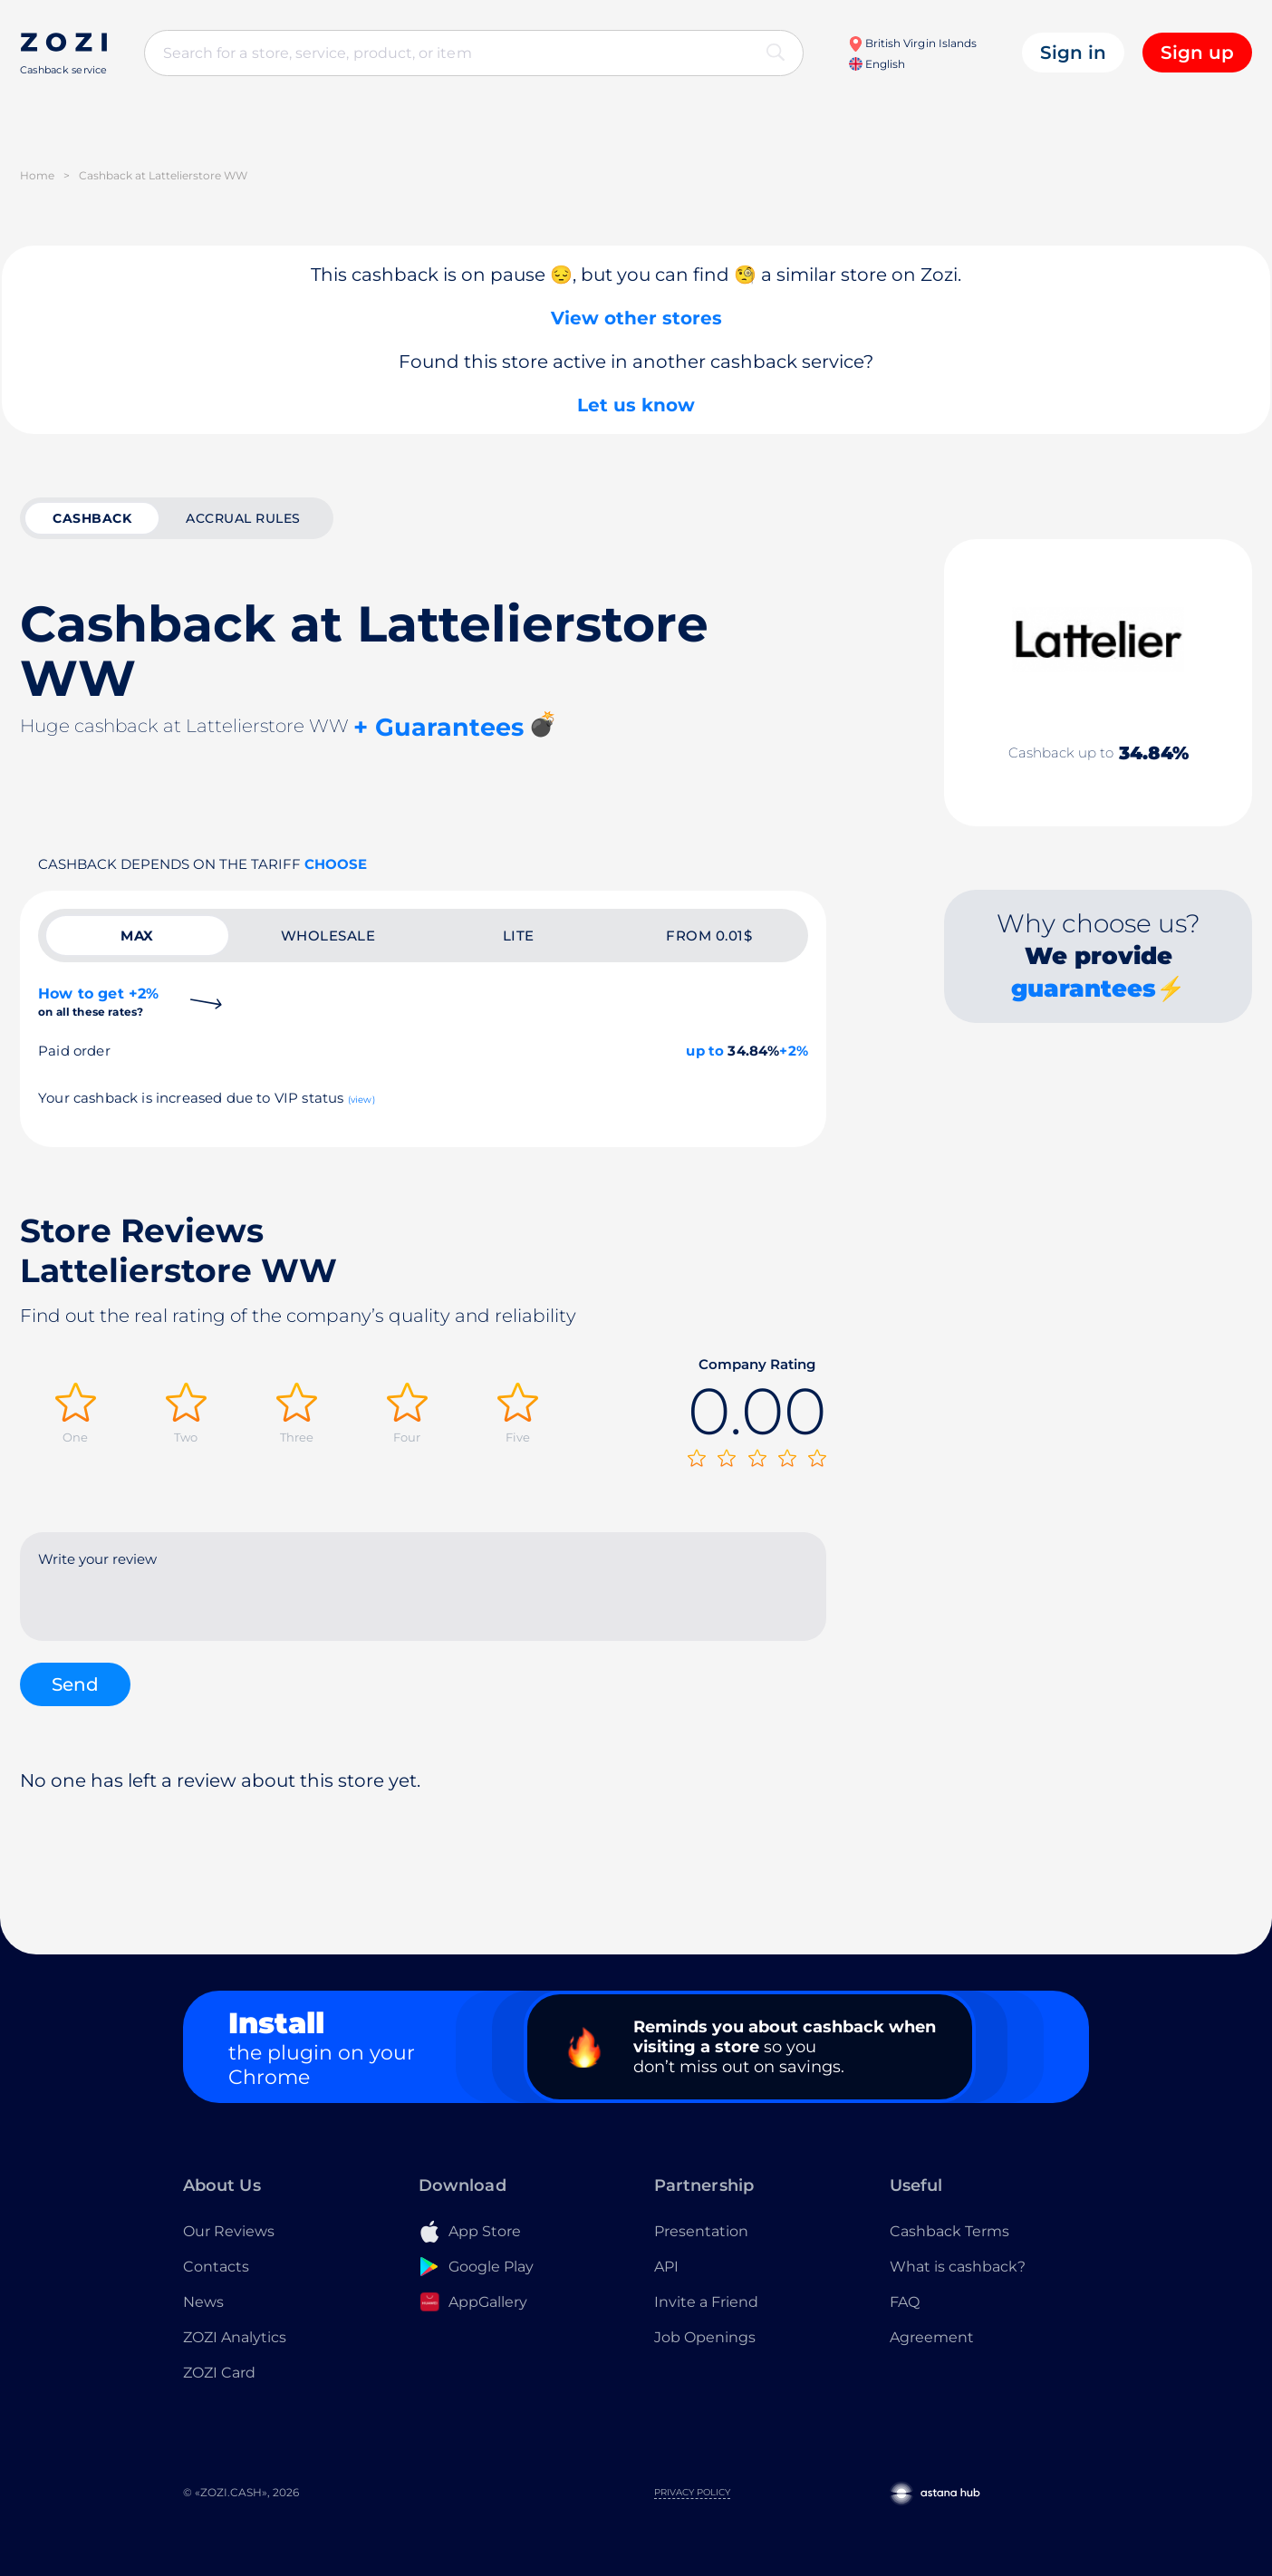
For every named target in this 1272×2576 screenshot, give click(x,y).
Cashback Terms (949, 2231)
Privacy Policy (692, 2492)
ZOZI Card (219, 2372)
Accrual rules (243, 518)
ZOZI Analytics (234, 2337)
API (666, 2266)
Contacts (216, 2266)
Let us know (636, 405)
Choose (335, 864)
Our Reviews (229, 2231)
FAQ (905, 2302)
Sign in (1073, 52)
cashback (92, 518)
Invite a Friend (706, 2302)
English (877, 64)
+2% (793, 1050)
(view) (361, 1099)
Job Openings (705, 2337)
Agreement (932, 2337)
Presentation (701, 2231)
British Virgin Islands (912, 43)
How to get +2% (98, 1001)
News (203, 2302)
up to (705, 1050)
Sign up (1197, 52)
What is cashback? (958, 2266)
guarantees (1083, 988)
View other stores (636, 318)
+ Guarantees (438, 727)
